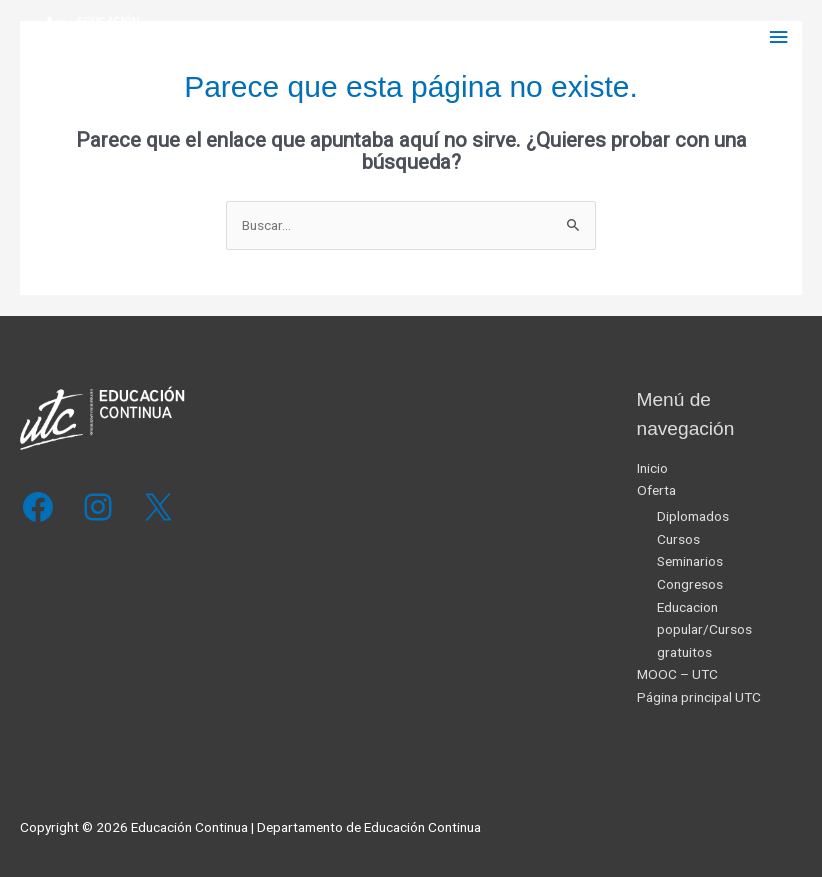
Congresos (690, 584)
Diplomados (693, 516)
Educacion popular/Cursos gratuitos (704, 629)
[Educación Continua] (80, 37)
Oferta (656, 490)
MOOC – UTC (677, 674)
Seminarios (690, 561)
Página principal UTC (699, 697)
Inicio (652, 468)
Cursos (678, 539)
